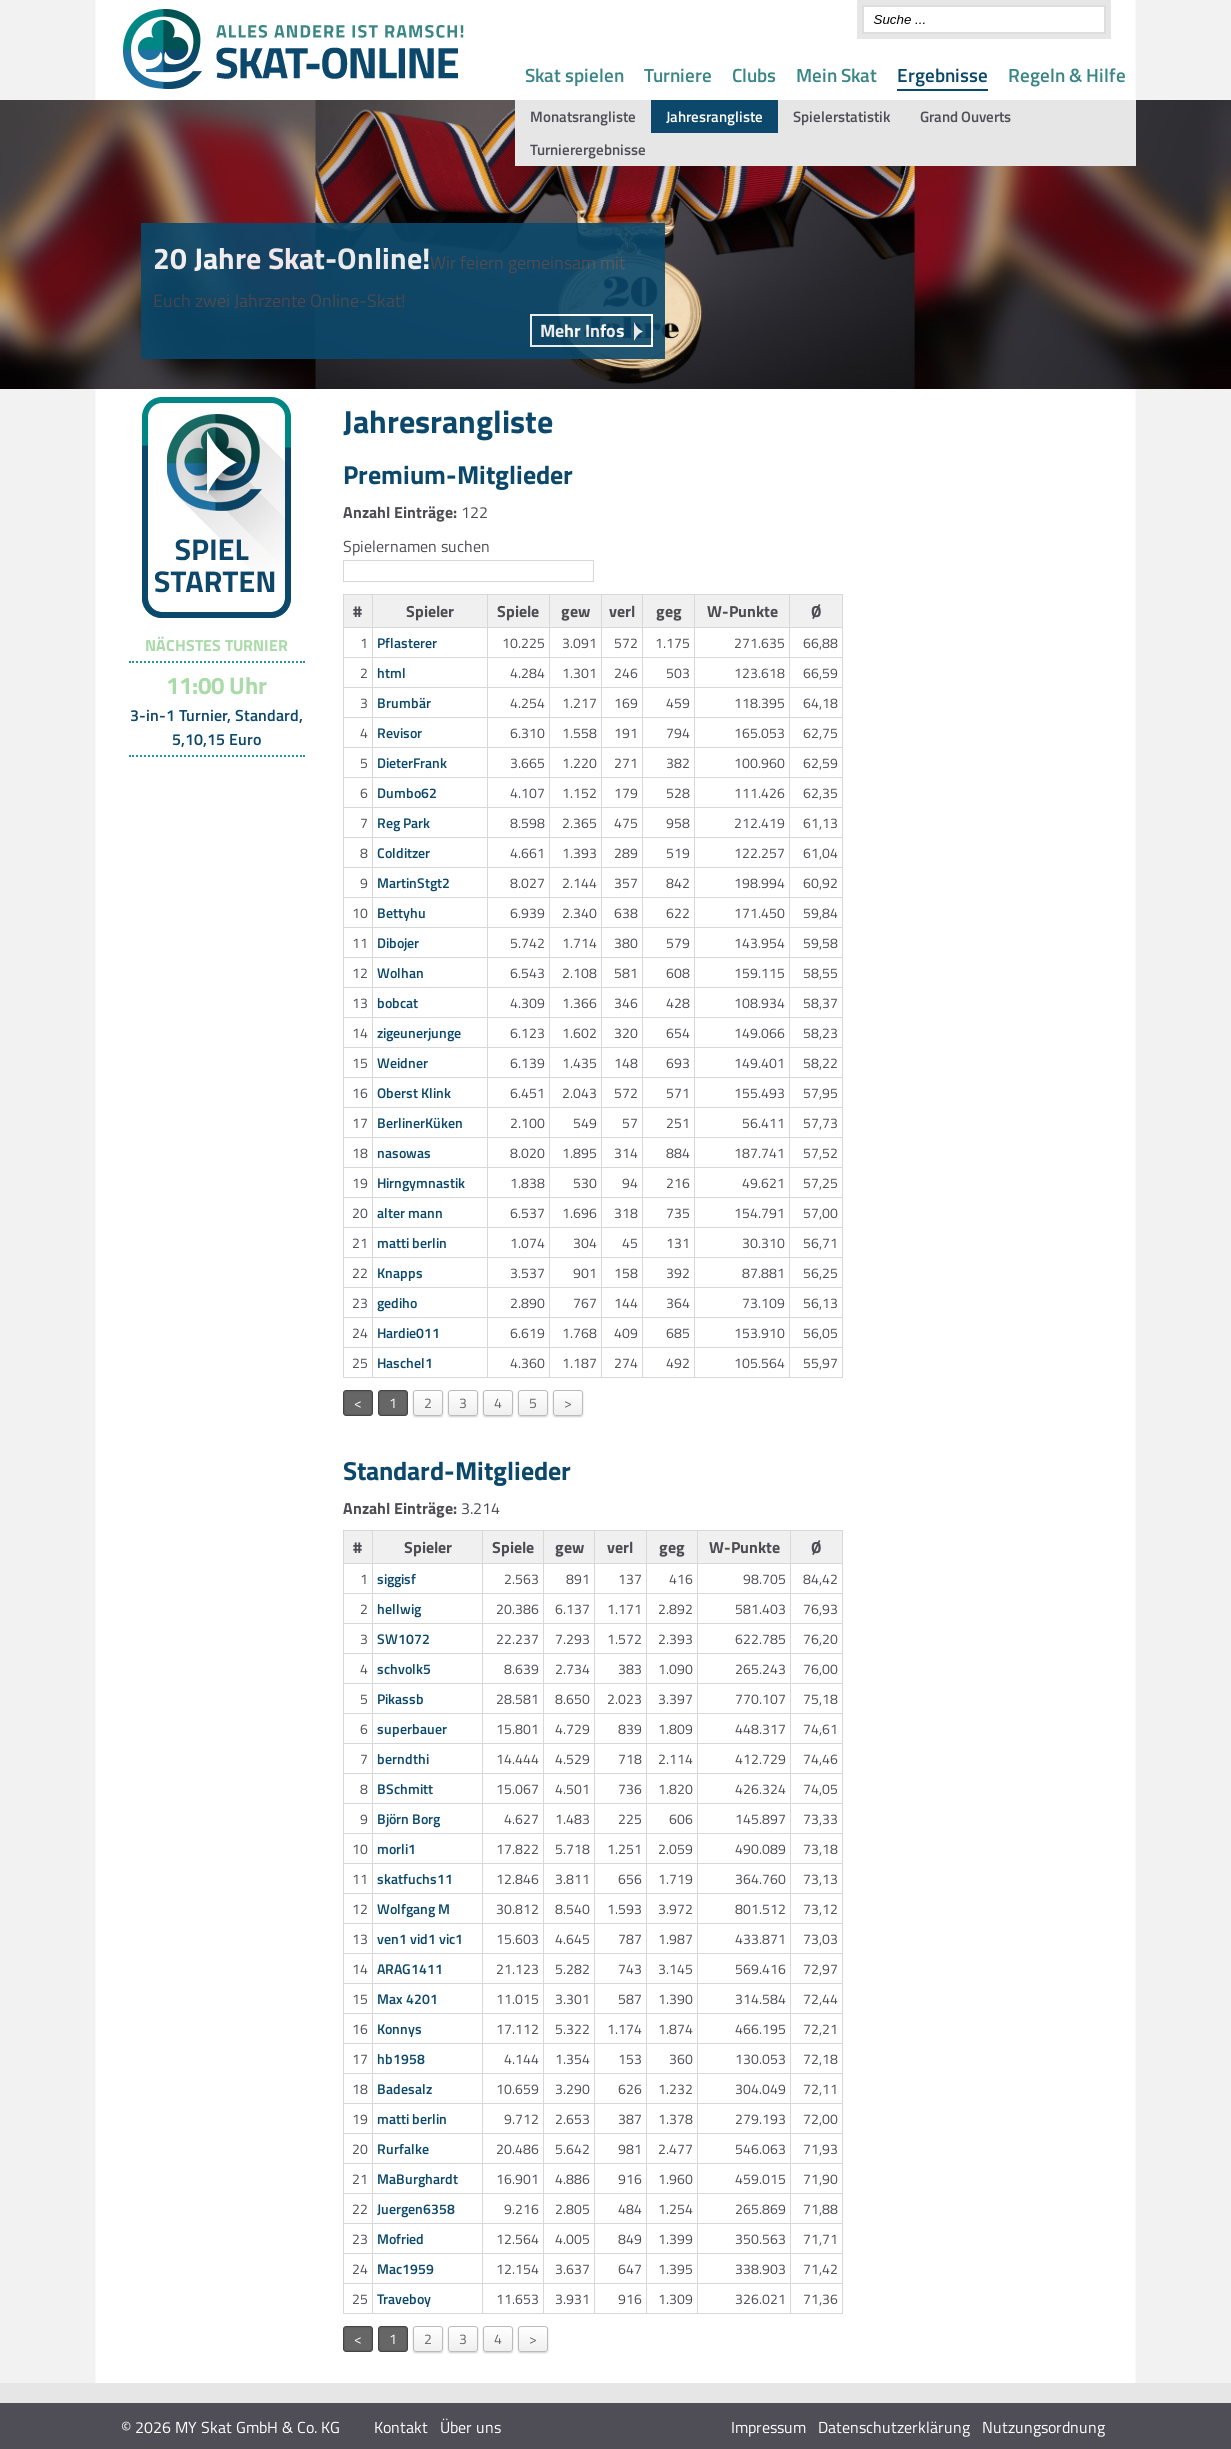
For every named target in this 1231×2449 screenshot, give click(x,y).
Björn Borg (408, 1818)
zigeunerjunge (419, 1032)
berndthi (403, 1758)
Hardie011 (408, 1332)
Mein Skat (836, 74)
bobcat (397, 1002)
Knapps (400, 1272)
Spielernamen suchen (416, 546)
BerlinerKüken (420, 1122)
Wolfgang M (413, 1908)
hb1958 (401, 2058)
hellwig (399, 1608)
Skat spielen (574, 74)
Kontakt (401, 2427)
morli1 (396, 1848)
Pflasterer (407, 642)
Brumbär (404, 702)
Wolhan (400, 972)
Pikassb (400, 1698)
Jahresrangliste (714, 116)
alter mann (410, 1212)
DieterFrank (412, 762)
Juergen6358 (416, 2208)
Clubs (754, 74)
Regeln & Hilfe (1067, 74)
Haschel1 (405, 1362)
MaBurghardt (417, 2178)
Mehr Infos (582, 330)
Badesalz (404, 2088)
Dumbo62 (407, 792)
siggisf (396, 1578)
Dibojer (398, 942)
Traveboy (404, 2298)
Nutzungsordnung (1043, 2427)
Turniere (678, 74)
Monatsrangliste (583, 116)
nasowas (404, 1152)
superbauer (412, 1728)
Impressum (768, 2427)
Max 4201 (407, 1998)
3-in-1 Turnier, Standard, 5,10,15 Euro (216, 727)
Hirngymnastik (421, 1182)
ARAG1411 (410, 1968)
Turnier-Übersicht (207, 782)
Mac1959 (405, 2268)
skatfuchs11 (415, 1878)
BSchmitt (405, 1788)
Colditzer (403, 852)
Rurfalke (403, 2148)
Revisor (399, 732)
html (391, 672)
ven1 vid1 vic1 (420, 1938)
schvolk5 (404, 1668)
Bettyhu (401, 912)
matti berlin (412, 1242)
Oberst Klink (414, 1092)
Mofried (400, 2238)
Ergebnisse (942, 74)
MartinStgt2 (413, 882)
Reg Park (403, 822)
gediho (397, 1302)
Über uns (470, 2427)
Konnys (399, 2028)
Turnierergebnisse (588, 149)
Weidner (402, 1062)
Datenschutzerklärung (894, 2427)
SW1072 (403, 1638)
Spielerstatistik (841, 116)
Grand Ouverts (965, 116)
